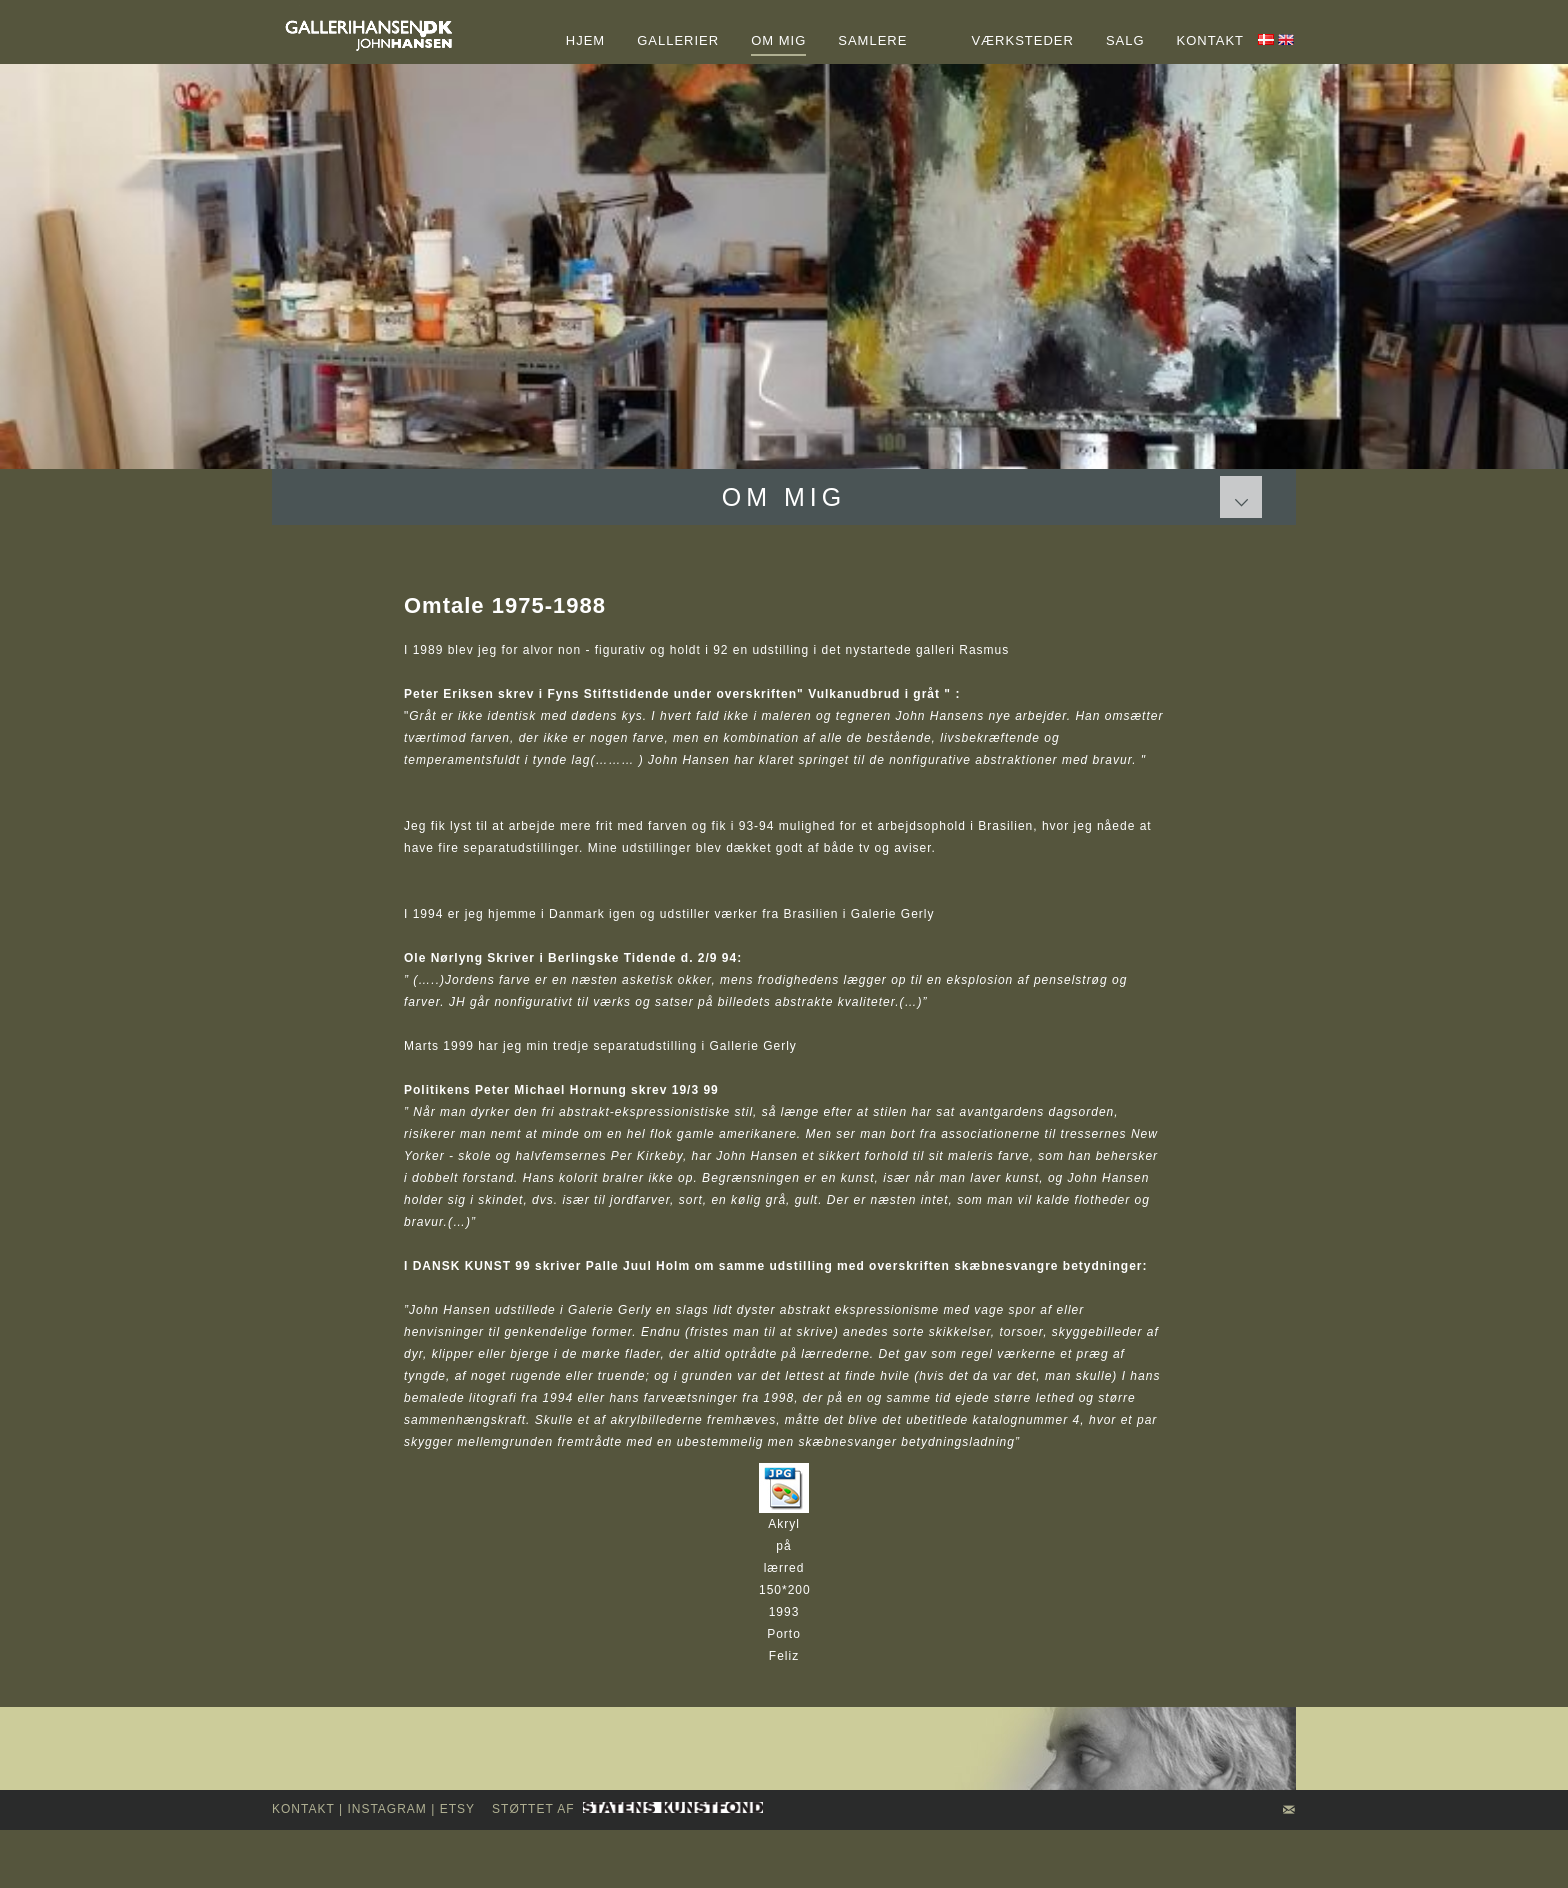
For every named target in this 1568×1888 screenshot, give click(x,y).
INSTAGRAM (386, 1809)
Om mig (784, 497)
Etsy (457, 1809)
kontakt (303, 1809)
